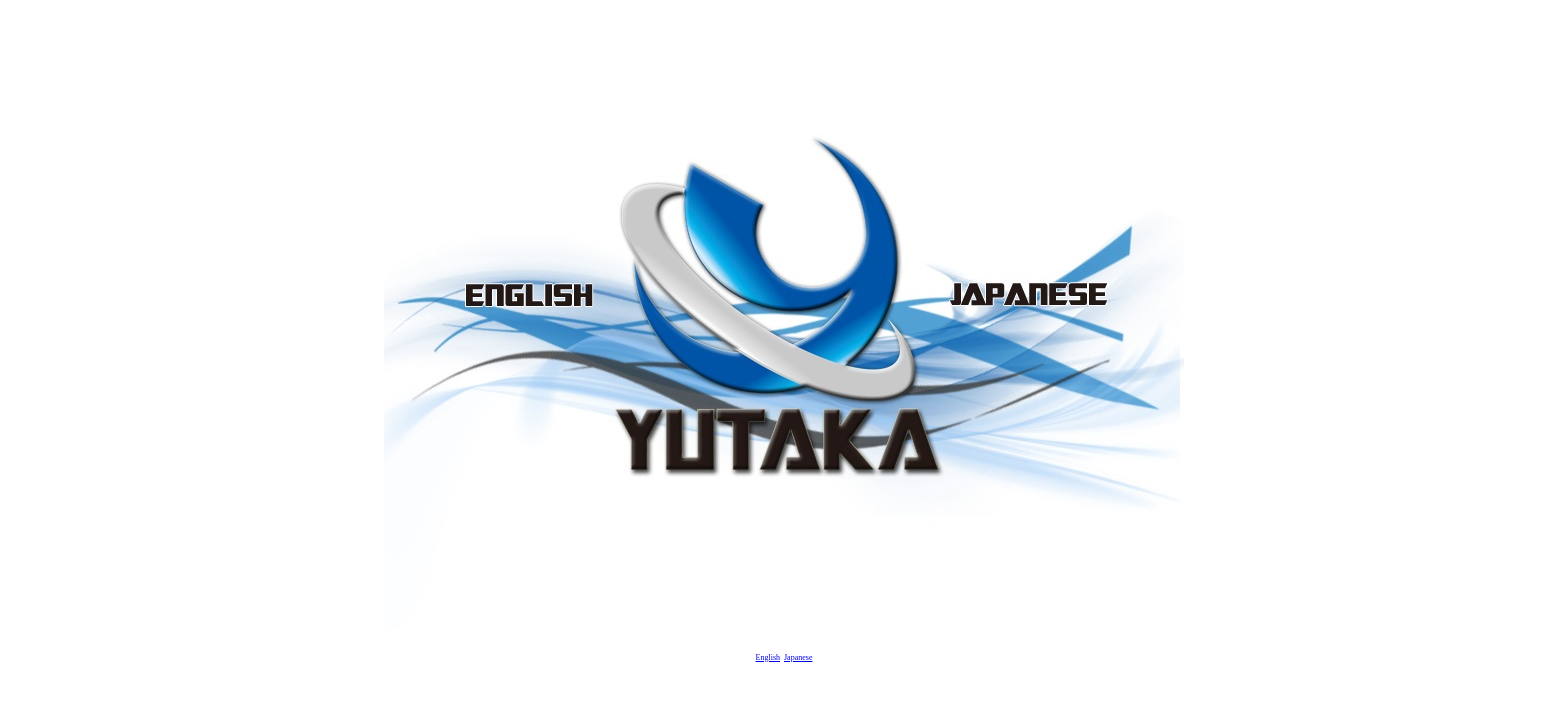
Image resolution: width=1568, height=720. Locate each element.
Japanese (798, 657)
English (768, 657)
